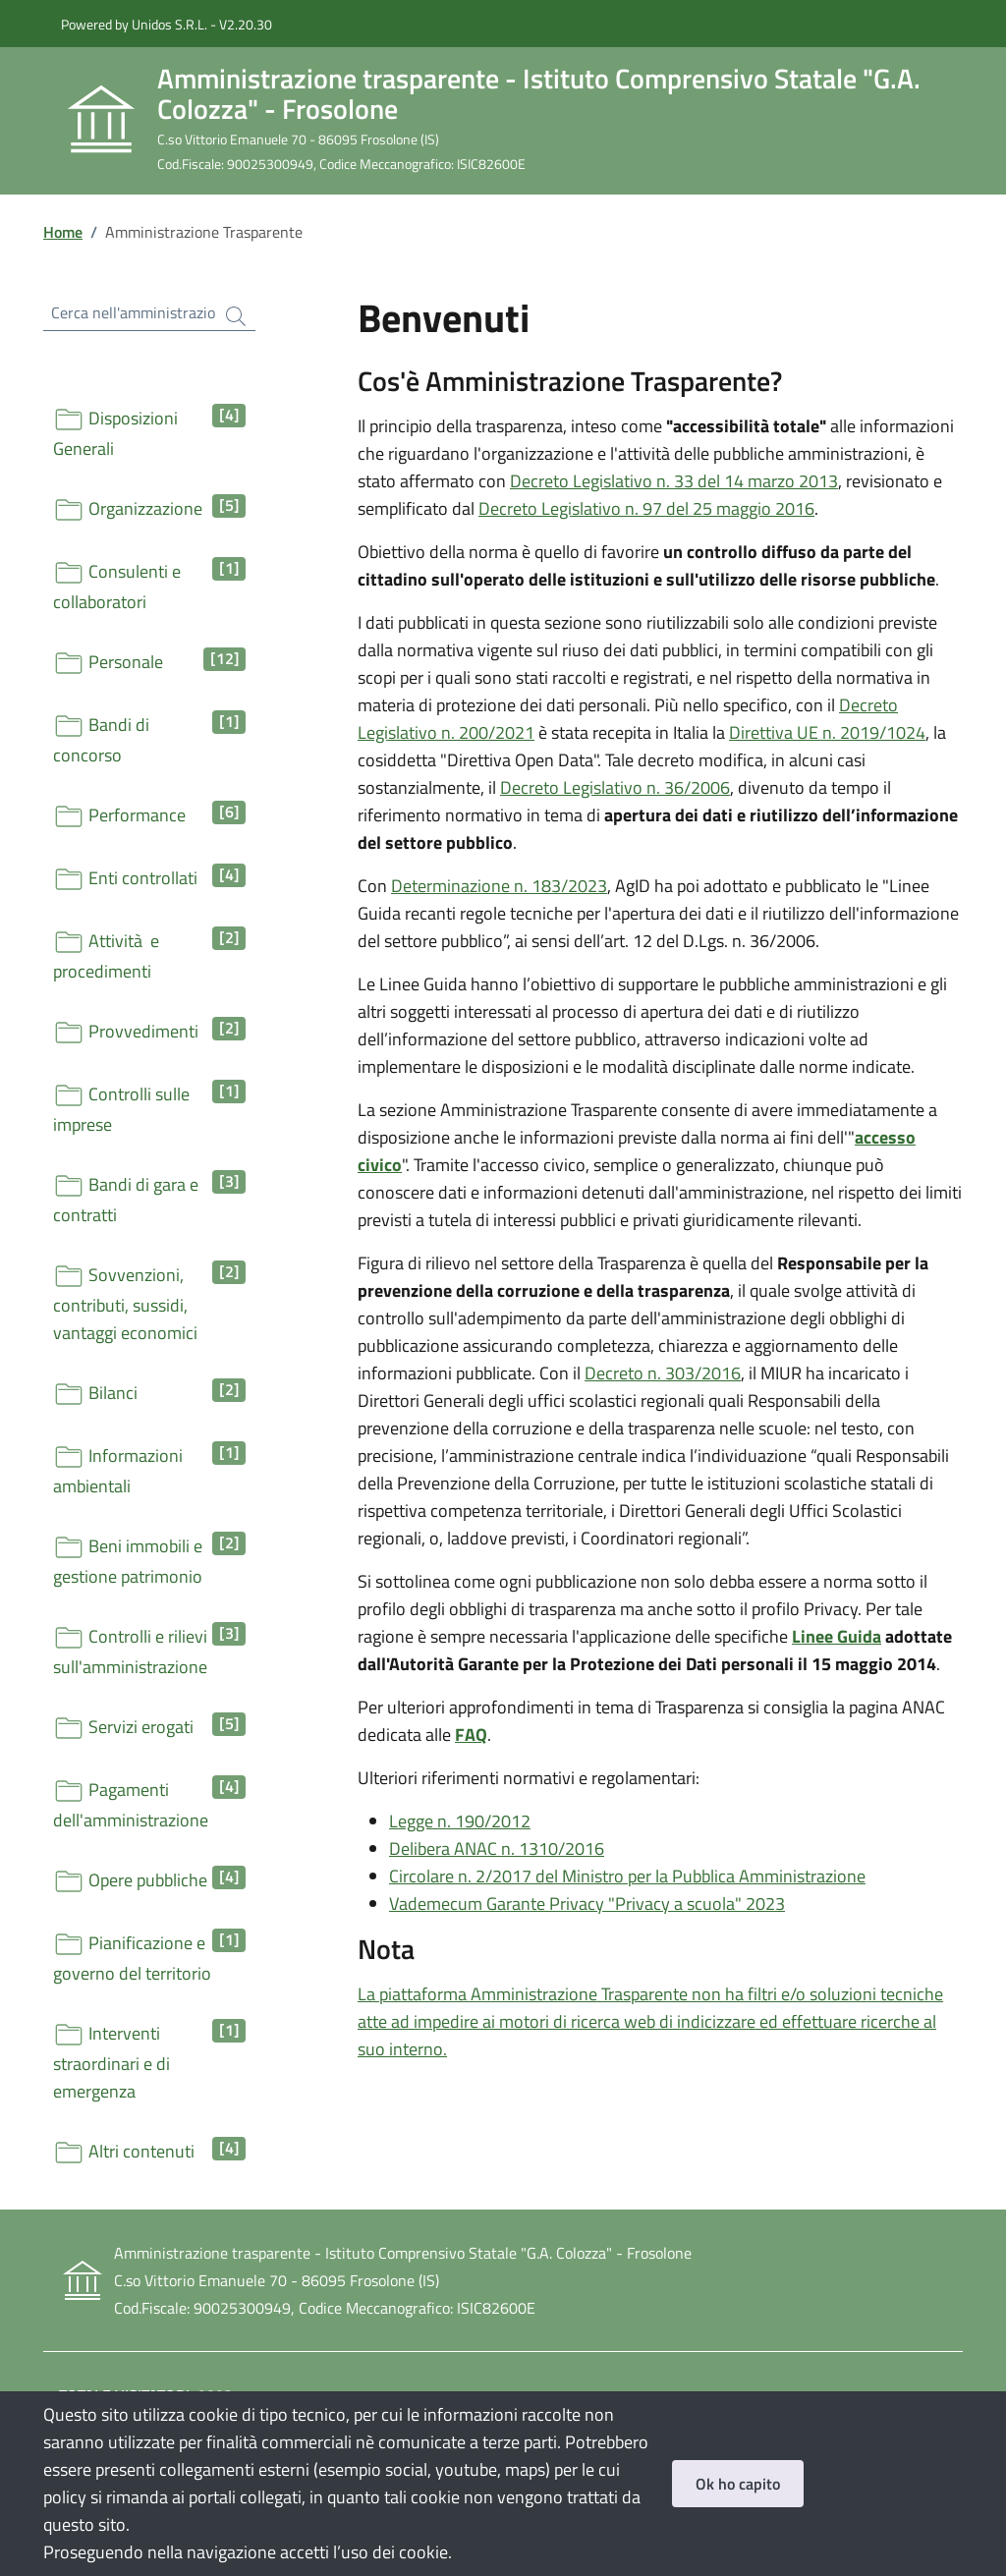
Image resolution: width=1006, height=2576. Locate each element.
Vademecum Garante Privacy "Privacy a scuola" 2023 (587, 1903)
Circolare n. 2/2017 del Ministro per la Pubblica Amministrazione (627, 1876)
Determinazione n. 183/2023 (499, 885)
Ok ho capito (738, 2483)
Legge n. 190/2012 (460, 1821)
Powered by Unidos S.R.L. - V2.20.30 (166, 24)
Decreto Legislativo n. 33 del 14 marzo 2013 (674, 481)
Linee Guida (836, 1636)
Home (63, 232)
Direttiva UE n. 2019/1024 (827, 732)
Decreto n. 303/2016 (663, 1373)
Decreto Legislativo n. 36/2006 (615, 787)
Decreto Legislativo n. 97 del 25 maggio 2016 (646, 508)
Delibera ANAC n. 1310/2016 (496, 1848)
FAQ (471, 1734)
